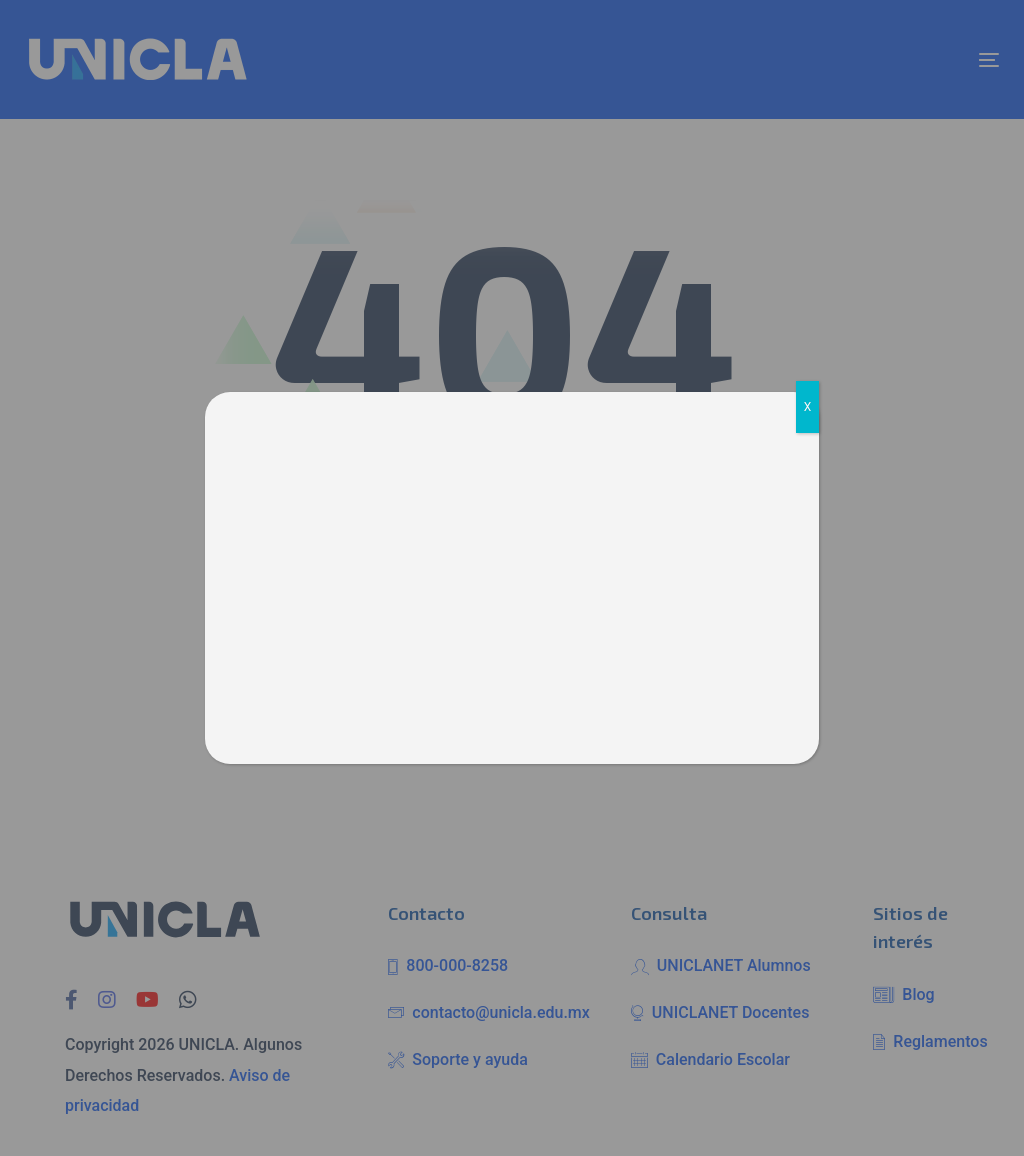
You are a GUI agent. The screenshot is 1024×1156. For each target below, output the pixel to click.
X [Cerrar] (808, 407)
